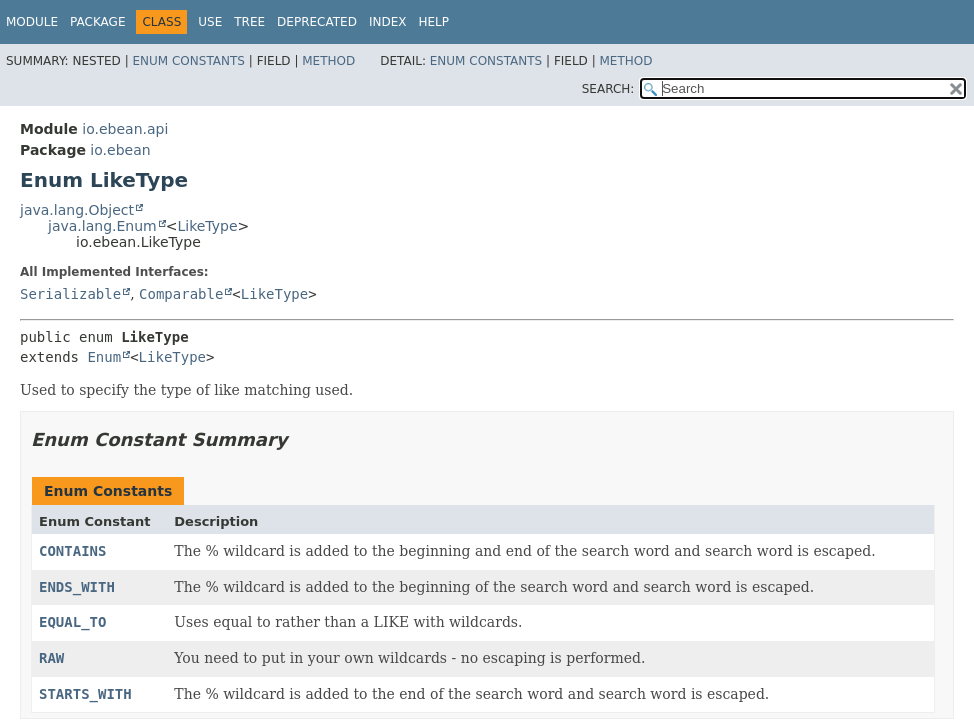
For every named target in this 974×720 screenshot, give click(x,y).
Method (328, 61)
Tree (249, 22)
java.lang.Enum (102, 226)
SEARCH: (608, 89)
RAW (51, 658)
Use (210, 22)
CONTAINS (72, 551)
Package (97, 22)
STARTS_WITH (85, 694)
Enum (104, 357)
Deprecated (317, 22)
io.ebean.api (125, 129)
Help (433, 22)
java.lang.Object (77, 210)
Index (388, 22)
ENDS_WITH (77, 587)
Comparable (181, 294)
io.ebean (120, 150)
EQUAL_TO (72, 622)
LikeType (207, 226)
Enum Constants (188, 61)
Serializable (70, 294)
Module (32, 22)
